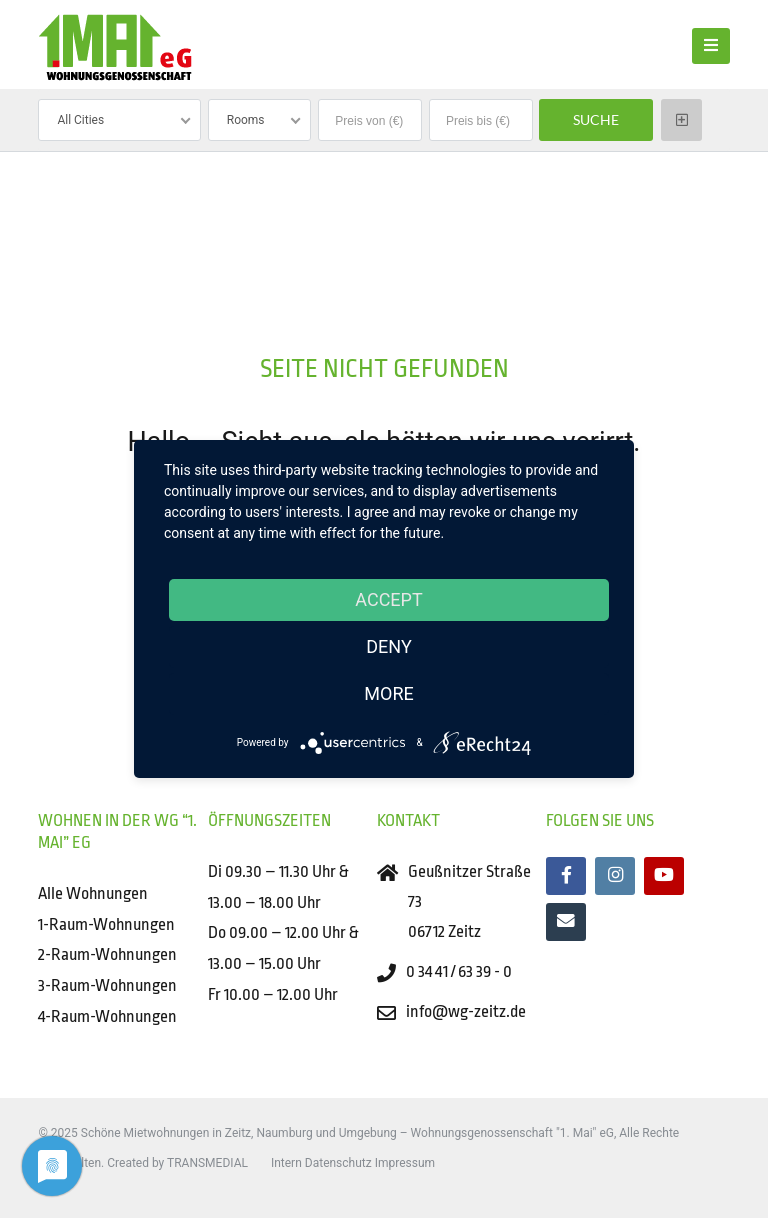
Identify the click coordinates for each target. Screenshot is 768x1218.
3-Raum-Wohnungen (107, 985)
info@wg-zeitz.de (466, 1011)
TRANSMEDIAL (207, 1163)
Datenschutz (338, 1163)
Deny (388, 646)
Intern (286, 1163)
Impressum (405, 1163)
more (388, 693)
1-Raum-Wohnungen (106, 924)
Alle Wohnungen (93, 893)
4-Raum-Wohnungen (107, 1016)
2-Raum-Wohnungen (107, 954)
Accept (388, 599)
